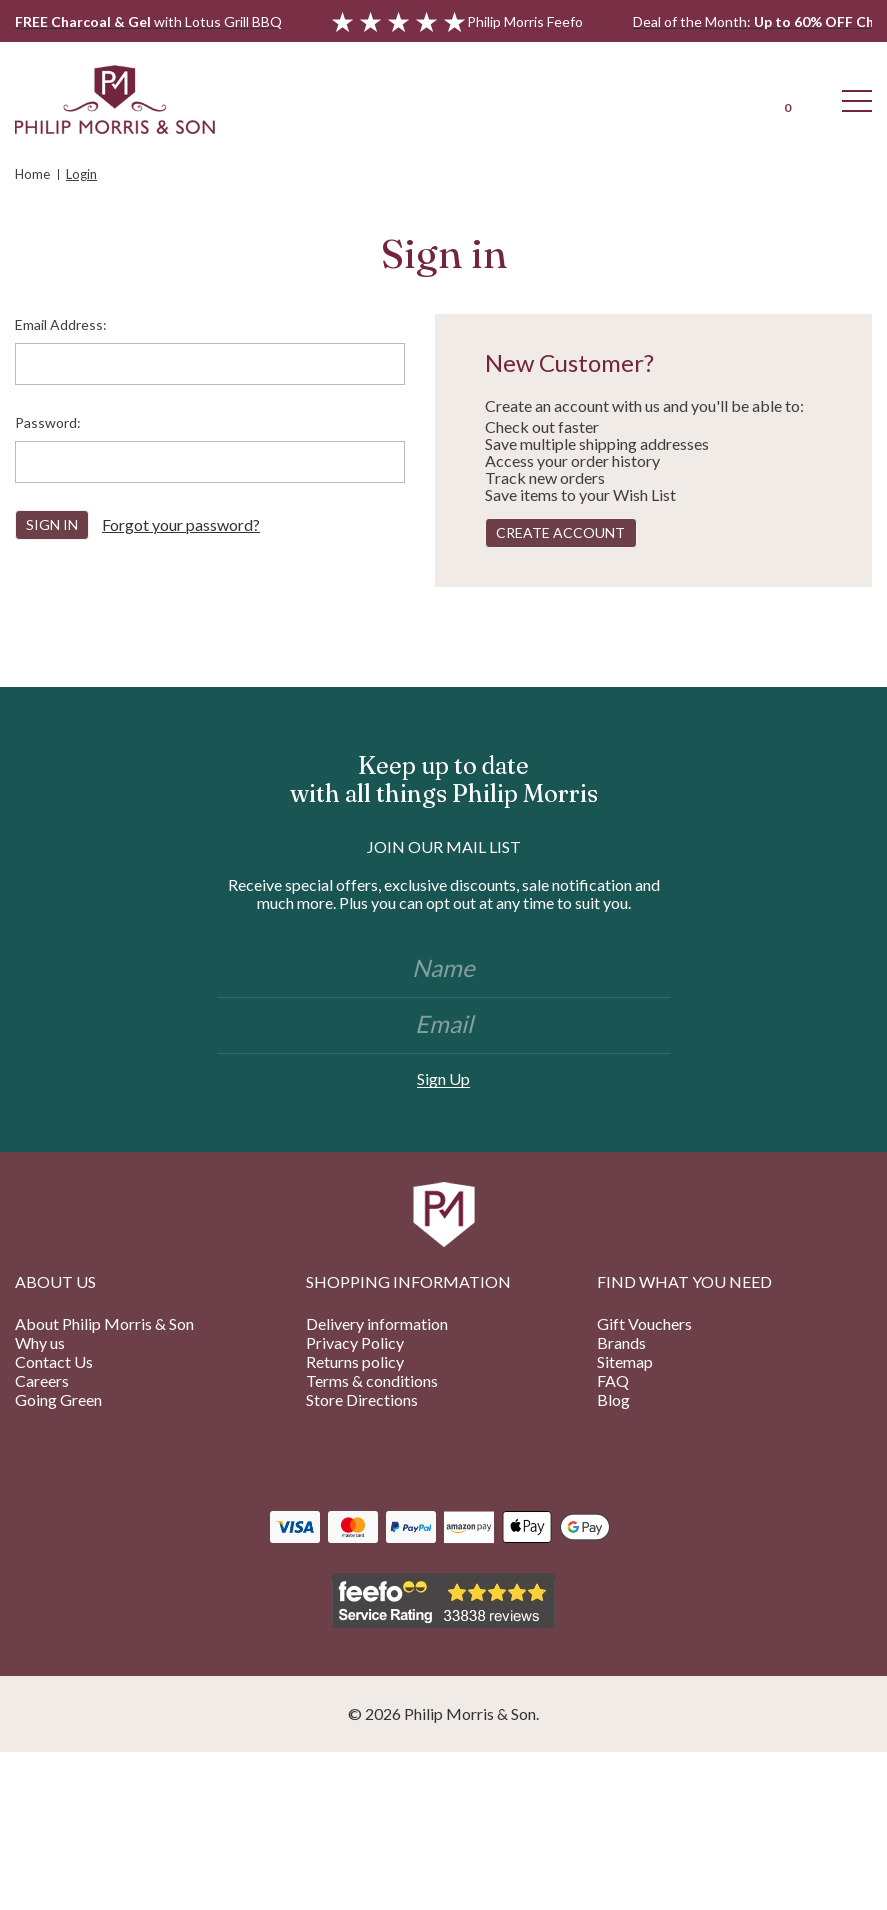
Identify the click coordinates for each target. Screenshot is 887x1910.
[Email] (444, 1026)
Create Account (560, 532)
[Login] (717, 99)
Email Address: (61, 324)
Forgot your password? (181, 524)
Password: (48, 422)
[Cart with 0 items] (787, 99)
